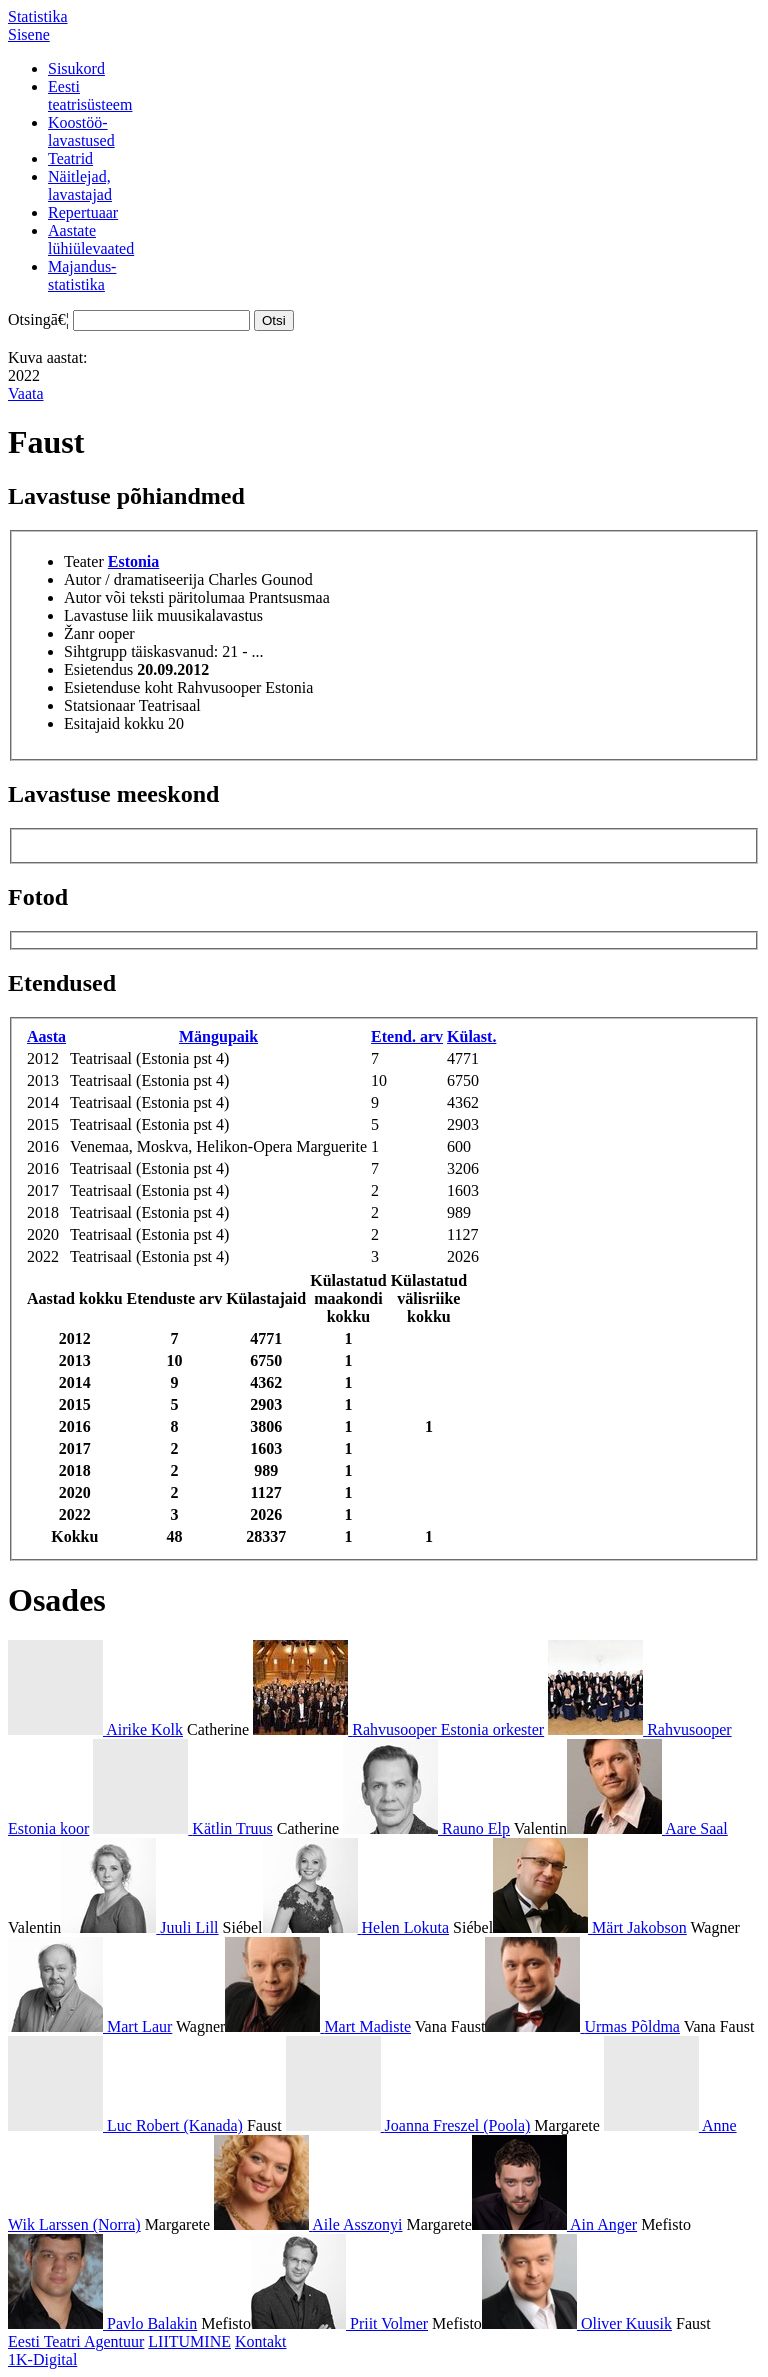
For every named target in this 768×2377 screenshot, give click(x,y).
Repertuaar (83, 212)
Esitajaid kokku (114, 723)
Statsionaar (99, 705)
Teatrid (70, 158)
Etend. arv (407, 1036)
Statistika (38, 16)
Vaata (26, 393)
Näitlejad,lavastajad (80, 185)
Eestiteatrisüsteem (90, 95)
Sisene (29, 34)
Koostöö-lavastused (81, 131)
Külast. (471, 1036)
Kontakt (261, 2341)
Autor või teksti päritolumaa (154, 597)
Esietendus (98, 669)
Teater (84, 561)
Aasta (46, 1036)
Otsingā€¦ (38, 319)
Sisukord (76, 68)
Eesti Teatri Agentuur (76, 2341)
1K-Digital (42, 2359)
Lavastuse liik (108, 615)
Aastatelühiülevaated (91, 239)
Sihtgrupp (95, 651)
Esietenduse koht (118, 687)
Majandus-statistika (82, 275)
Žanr (79, 633)
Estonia (134, 561)
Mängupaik (218, 1036)
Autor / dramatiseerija (134, 579)
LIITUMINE (189, 2341)
